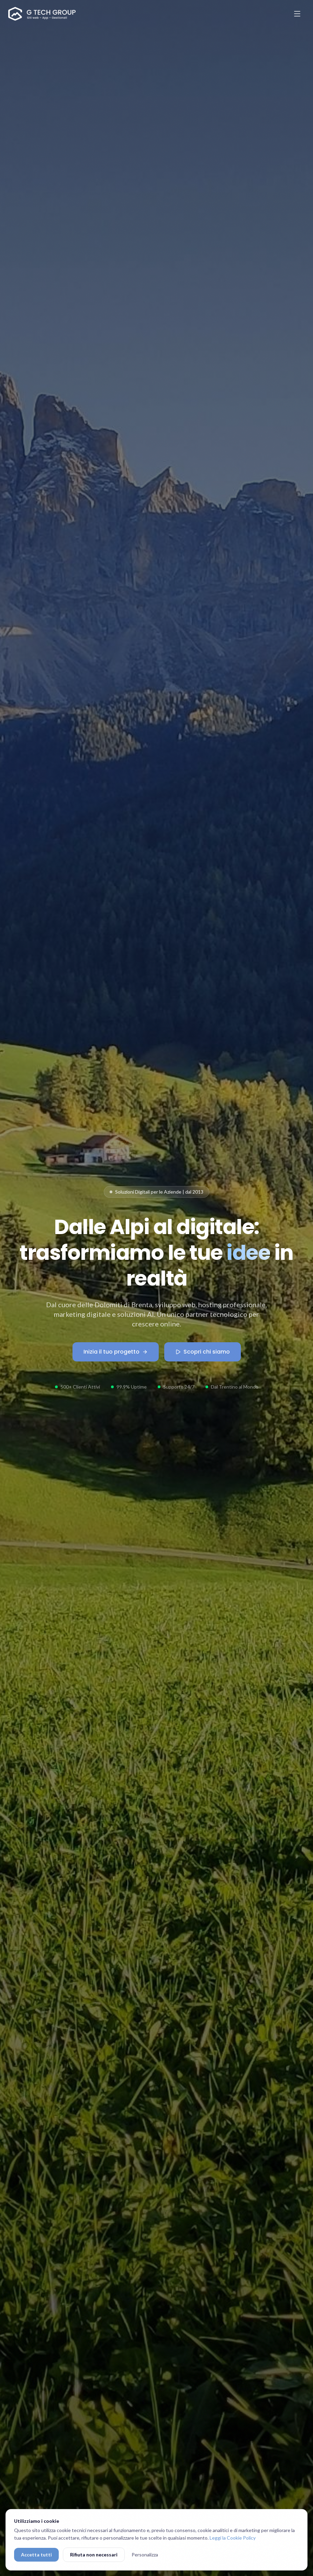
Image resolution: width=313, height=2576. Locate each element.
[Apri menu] (297, 13)
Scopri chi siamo (202, 1352)
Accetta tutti (36, 2554)
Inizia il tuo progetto (115, 1352)
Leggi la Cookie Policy (233, 2538)
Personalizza (145, 2554)
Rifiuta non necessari (94, 2554)
